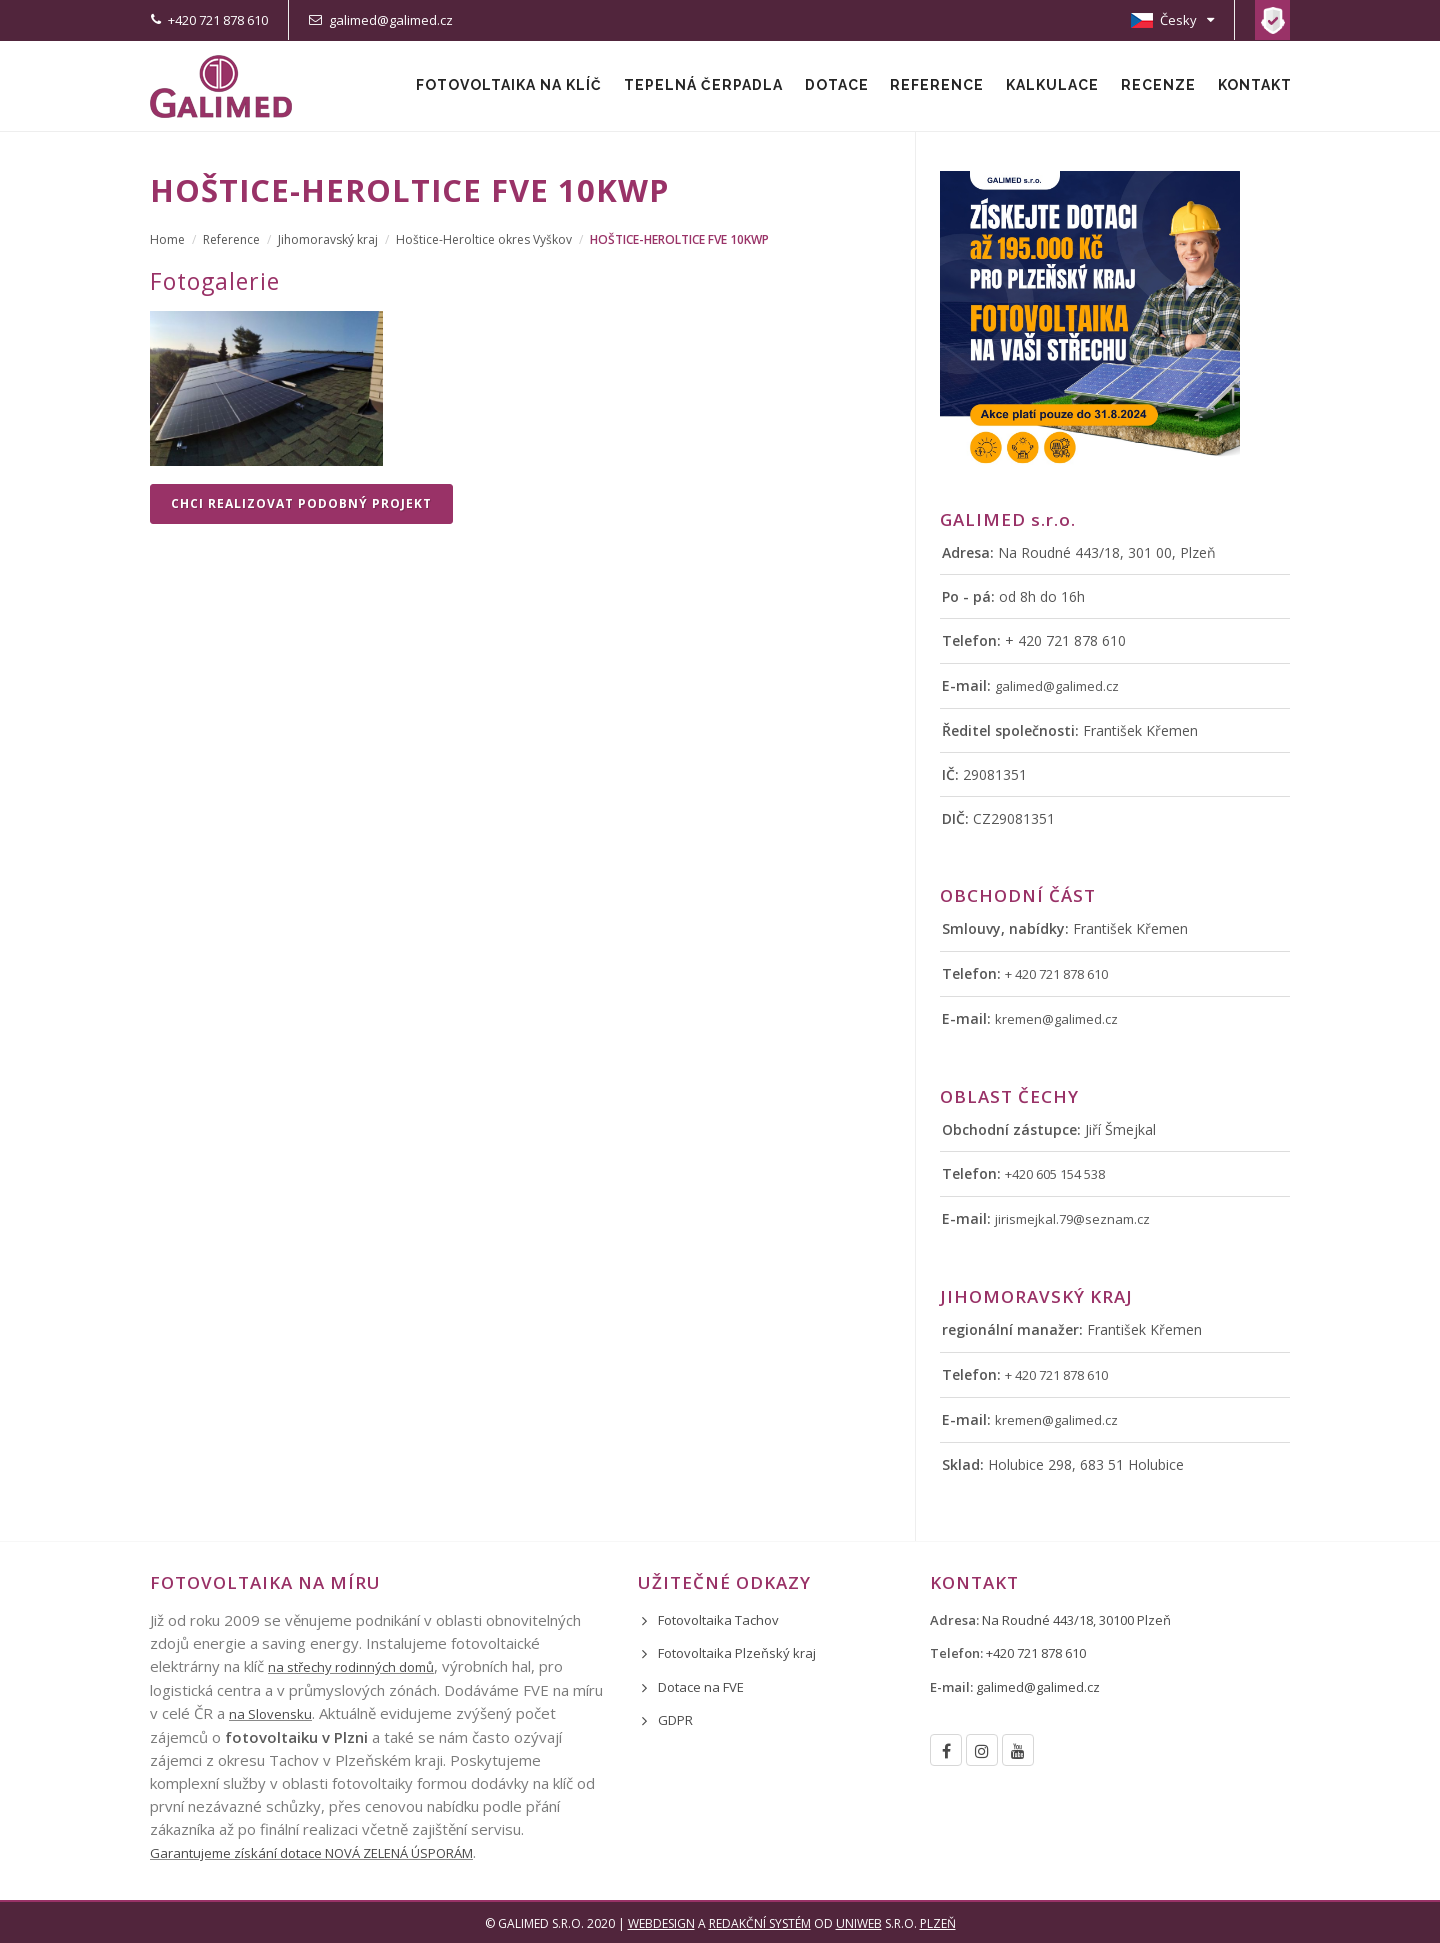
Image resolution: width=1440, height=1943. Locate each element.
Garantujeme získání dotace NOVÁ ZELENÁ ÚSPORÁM (311, 1853)
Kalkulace (1049, 86)
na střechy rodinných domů (351, 1667)
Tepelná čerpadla (696, 86)
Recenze (1156, 86)
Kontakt (1254, 86)
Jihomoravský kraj (328, 239)
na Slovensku (270, 1714)
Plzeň (938, 1923)
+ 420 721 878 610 (1056, 974)
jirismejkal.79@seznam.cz (1072, 1219)
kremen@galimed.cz (1056, 1019)
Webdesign (661, 1923)
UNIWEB (859, 1923)
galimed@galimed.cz (391, 20)
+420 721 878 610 (218, 20)
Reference (933, 86)
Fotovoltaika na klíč (501, 86)
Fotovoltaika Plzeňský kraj (737, 1653)
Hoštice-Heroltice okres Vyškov (484, 239)
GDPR (675, 1720)
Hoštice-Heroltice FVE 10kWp (679, 239)
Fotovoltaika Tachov (718, 1620)
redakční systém (760, 1923)
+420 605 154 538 (1055, 1174)
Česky (1172, 20)
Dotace (831, 86)
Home (167, 239)
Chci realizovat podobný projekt (301, 503)
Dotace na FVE (701, 1687)
